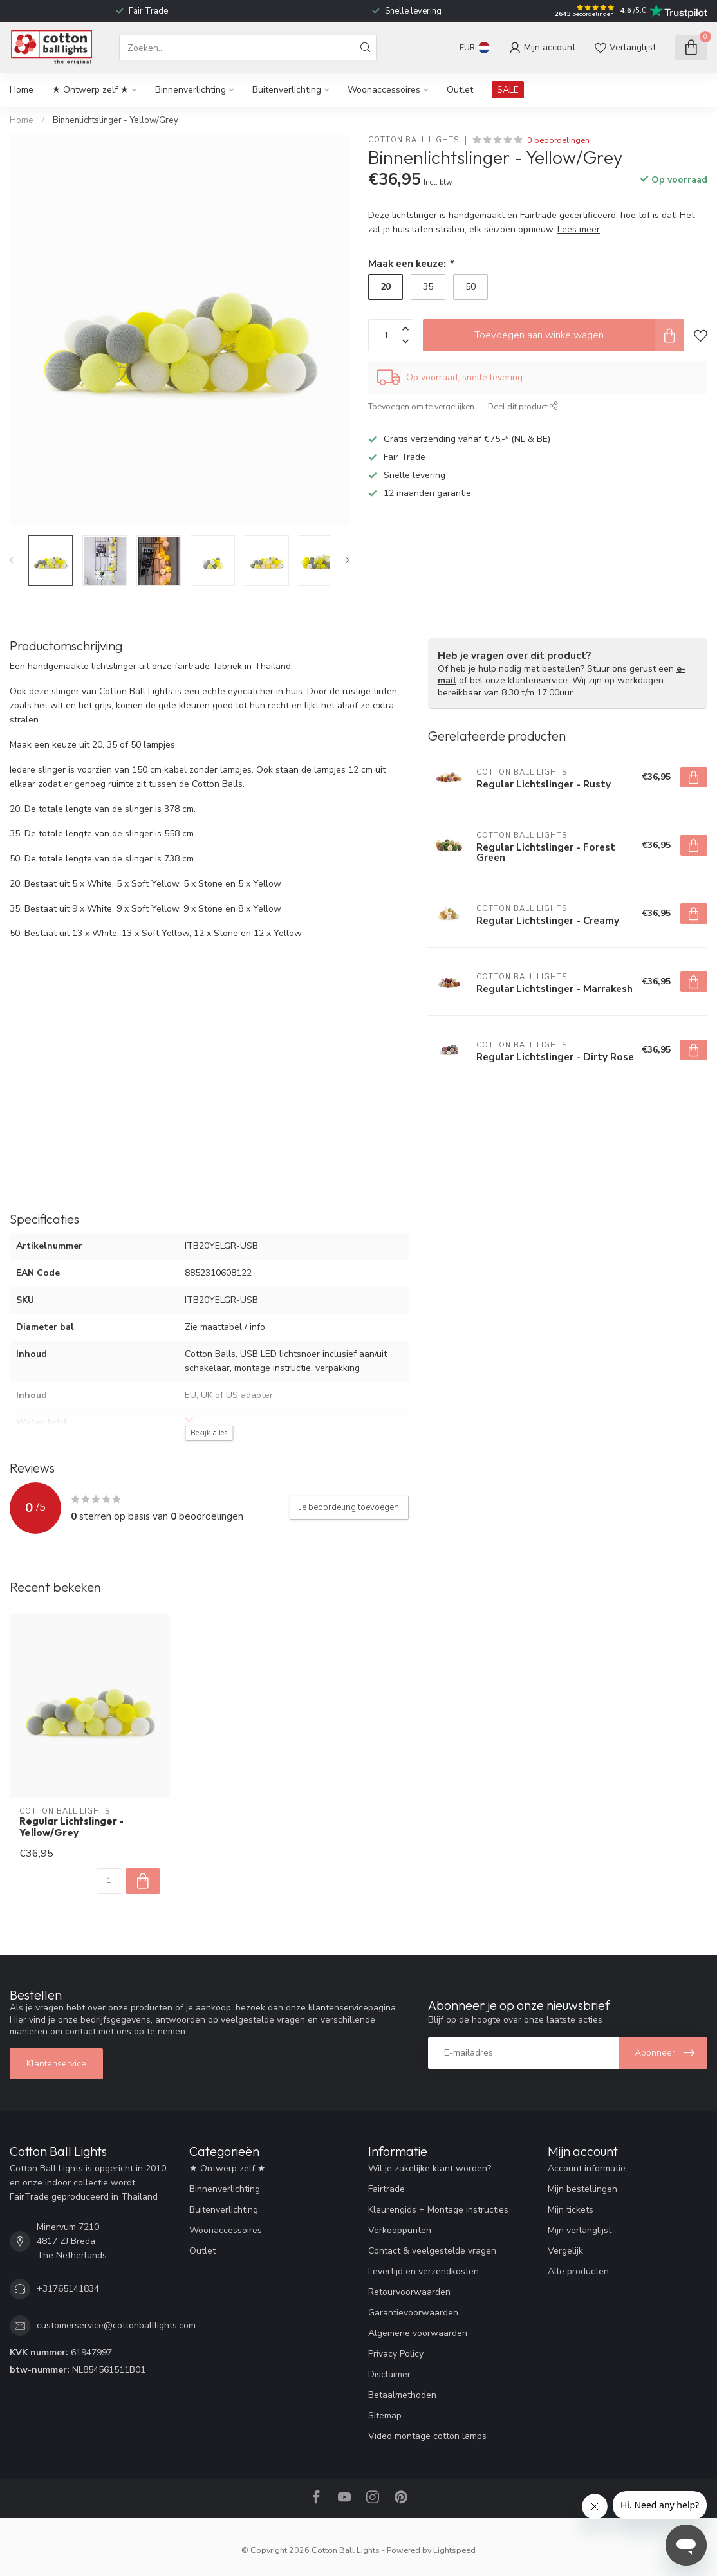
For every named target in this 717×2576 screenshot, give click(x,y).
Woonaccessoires (384, 90)
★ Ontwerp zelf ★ (90, 90)
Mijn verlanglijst (579, 2230)
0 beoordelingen (558, 139)
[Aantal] (109, 1881)
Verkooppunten (399, 2230)
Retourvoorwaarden (409, 2292)
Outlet (460, 90)
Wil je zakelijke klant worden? (429, 2168)
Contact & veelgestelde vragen (432, 2251)
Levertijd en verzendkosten (423, 2271)
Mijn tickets (570, 2209)
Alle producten (578, 2271)
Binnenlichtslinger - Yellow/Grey (115, 120)
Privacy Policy (396, 2354)
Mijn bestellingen (582, 2189)
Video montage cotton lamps (427, 2436)
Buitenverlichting (286, 90)
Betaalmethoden (402, 2395)
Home (21, 90)
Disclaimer (389, 2374)
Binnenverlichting (190, 90)
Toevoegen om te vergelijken (421, 406)
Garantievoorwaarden (413, 2312)
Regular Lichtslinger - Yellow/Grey (71, 1827)
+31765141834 (68, 2289)
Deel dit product (523, 406)
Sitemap (385, 2415)
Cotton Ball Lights (413, 139)
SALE (508, 90)
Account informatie (587, 2168)
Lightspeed (454, 2549)
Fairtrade (386, 2189)
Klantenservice (56, 2063)
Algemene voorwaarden (417, 2333)
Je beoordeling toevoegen (349, 1507)
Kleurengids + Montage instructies (438, 2209)
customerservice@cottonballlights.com (116, 2325)
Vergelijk (565, 2251)
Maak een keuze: (410, 263)
